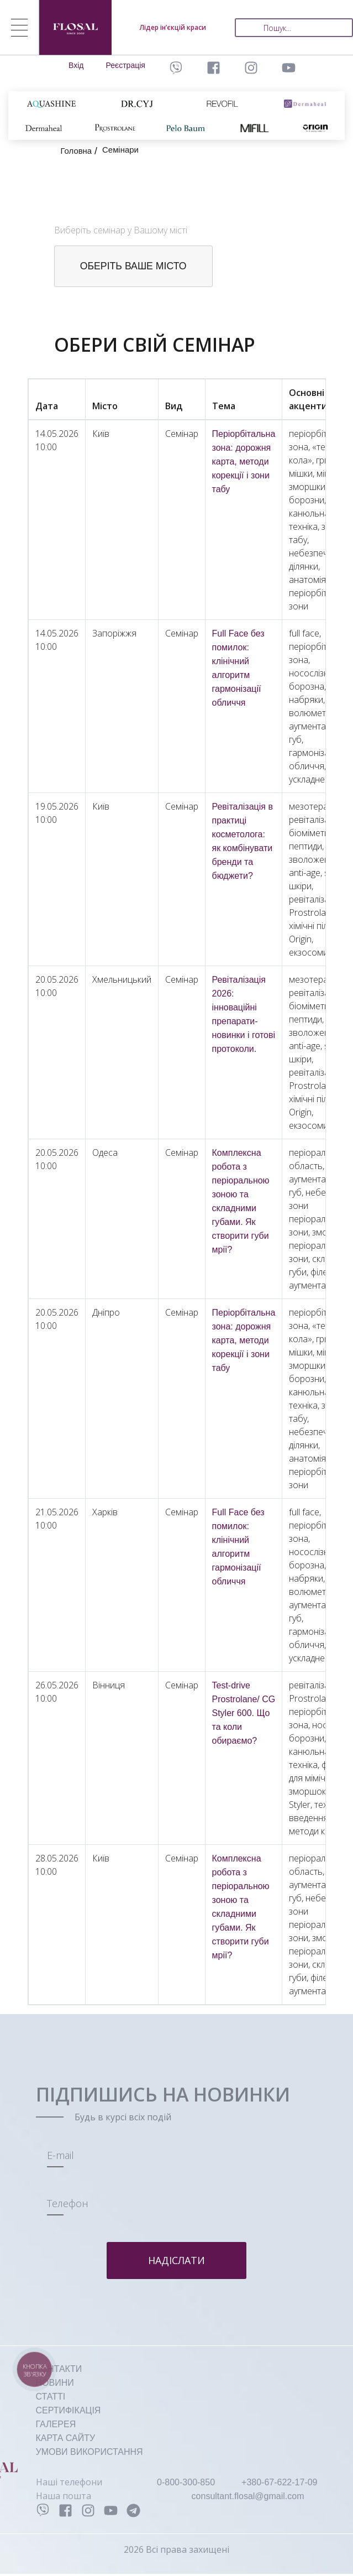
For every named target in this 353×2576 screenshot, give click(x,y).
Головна (77, 150)
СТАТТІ (51, 2398)
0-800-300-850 (186, 2484)
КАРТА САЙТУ (66, 2439)
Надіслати (176, 2262)
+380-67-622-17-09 (279, 2484)
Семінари (124, 150)
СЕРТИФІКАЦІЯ (68, 2412)
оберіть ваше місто (136, 267)
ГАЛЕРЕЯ (56, 2426)
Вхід (76, 65)
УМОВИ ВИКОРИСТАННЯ (89, 2453)
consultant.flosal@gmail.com (248, 2497)
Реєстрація (125, 65)
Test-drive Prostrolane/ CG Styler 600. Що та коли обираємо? (244, 1714)
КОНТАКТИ (59, 2370)
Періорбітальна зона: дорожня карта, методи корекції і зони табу (244, 463)
